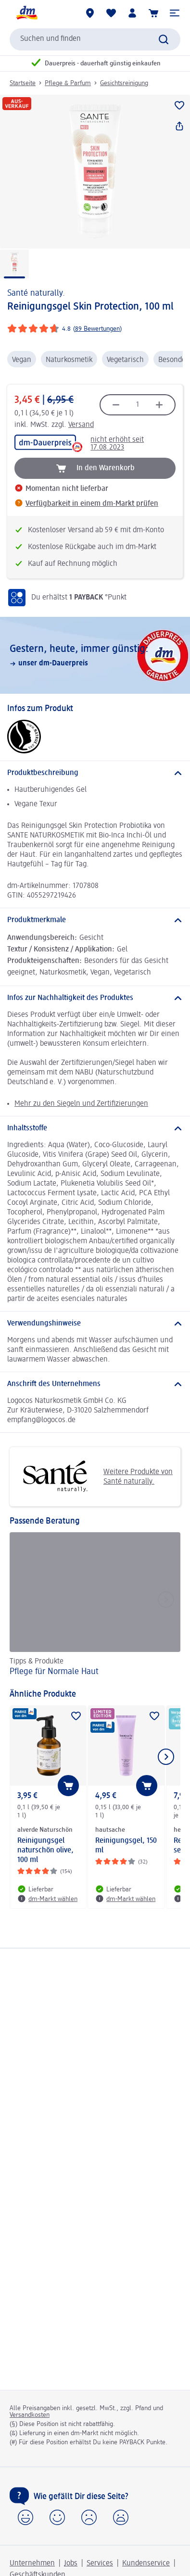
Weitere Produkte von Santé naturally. (95, 1476)
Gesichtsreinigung (124, 83)
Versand (81, 425)
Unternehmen (32, 2563)
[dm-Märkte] (90, 13)
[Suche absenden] (163, 39)
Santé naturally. (36, 293)
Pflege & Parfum (68, 83)
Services (100, 2563)
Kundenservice (146, 2563)
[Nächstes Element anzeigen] (166, 1757)
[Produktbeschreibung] (95, 773)
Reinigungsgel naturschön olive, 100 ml (45, 1850)
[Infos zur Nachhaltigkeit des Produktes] (95, 998)
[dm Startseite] (26, 13)
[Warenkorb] (153, 13)
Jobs (70, 2563)
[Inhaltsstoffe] (95, 1128)
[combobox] (95, 39)
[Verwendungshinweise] (95, 1324)
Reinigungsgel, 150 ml (126, 1845)
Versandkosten (30, 2415)
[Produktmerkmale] (95, 920)
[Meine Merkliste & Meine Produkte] (111, 13)
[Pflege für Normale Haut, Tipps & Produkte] (95, 1605)
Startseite (23, 83)
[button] (174, 13)
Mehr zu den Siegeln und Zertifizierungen (81, 1104)
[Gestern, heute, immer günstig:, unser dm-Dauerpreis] (95, 655)
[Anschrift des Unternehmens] (95, 1384)
